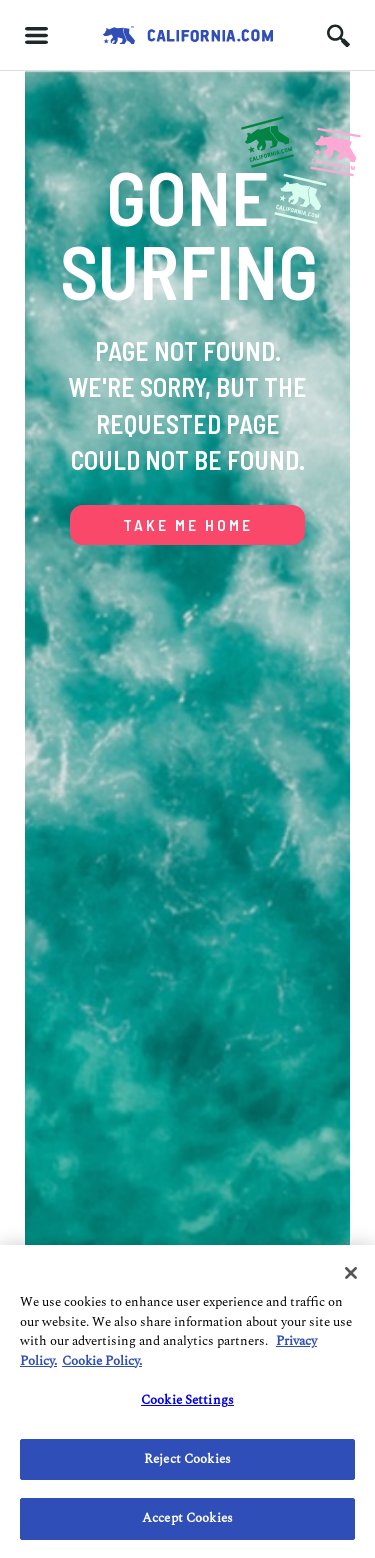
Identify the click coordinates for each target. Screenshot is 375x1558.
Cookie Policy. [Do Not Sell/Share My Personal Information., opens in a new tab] (102, 1361)
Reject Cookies (187, 1459)
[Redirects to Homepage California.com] (188, 35)
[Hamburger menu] (36, 35)
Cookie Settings (187, 1400)
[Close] (351, 1273)
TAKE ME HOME (188, 524)
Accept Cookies (187, 1518)
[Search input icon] (338, 35)
